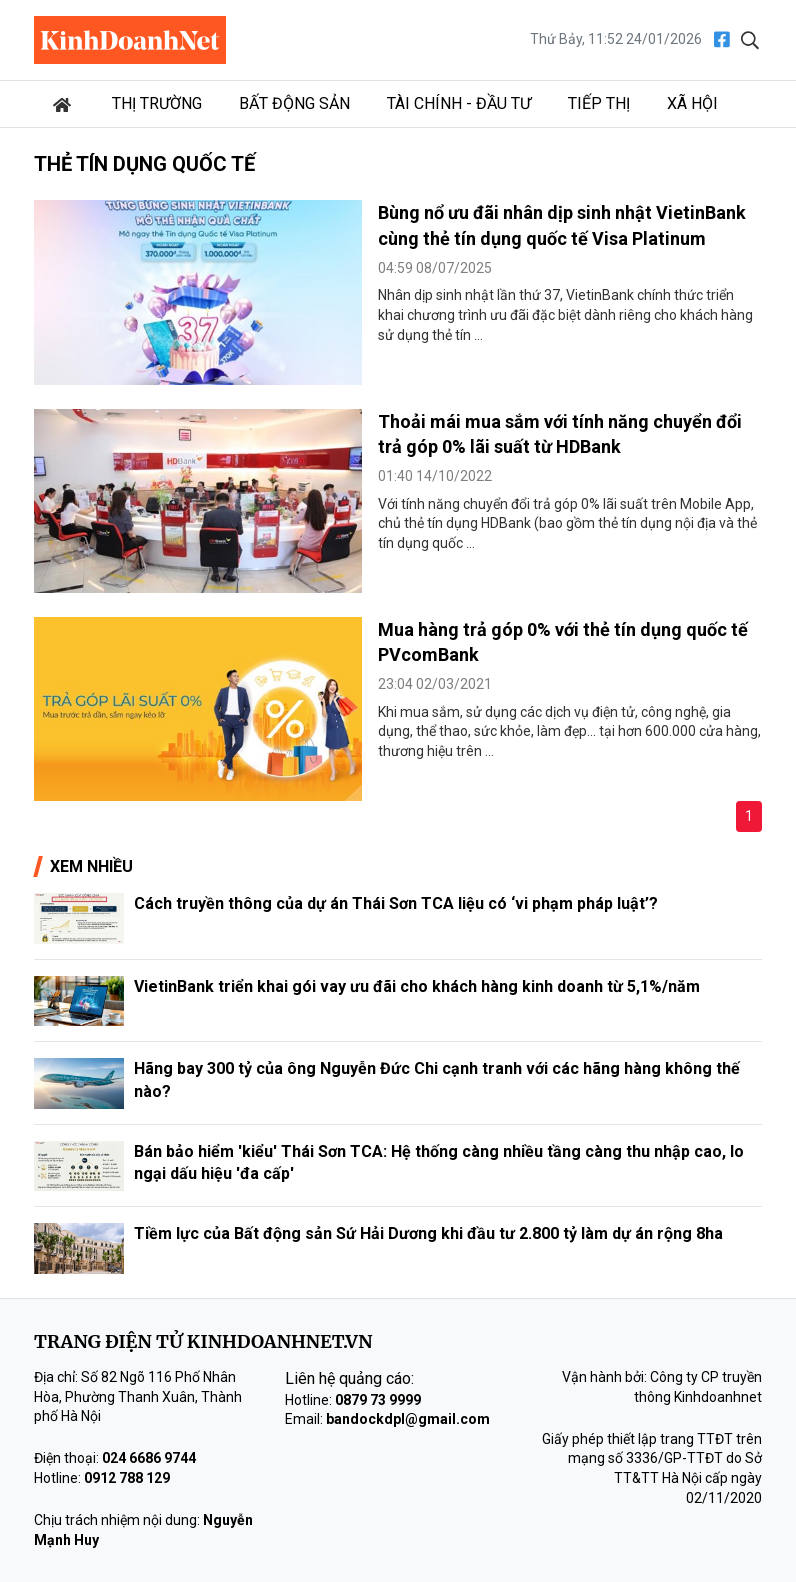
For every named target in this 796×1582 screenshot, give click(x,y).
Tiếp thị (599, 103)
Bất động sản (294, 103)
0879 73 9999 (378, 1400)
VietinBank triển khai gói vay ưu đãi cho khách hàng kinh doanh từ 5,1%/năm (417, 986)
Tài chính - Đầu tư (459, 103)
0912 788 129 (127, 1478)
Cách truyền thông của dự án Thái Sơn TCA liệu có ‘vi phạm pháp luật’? (396, 903)
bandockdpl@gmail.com (408, 1419)
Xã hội (692, 103)
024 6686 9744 (149, 1458)
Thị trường (157, 103)
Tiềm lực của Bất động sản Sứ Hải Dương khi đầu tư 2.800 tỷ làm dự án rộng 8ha (428, 1233)
